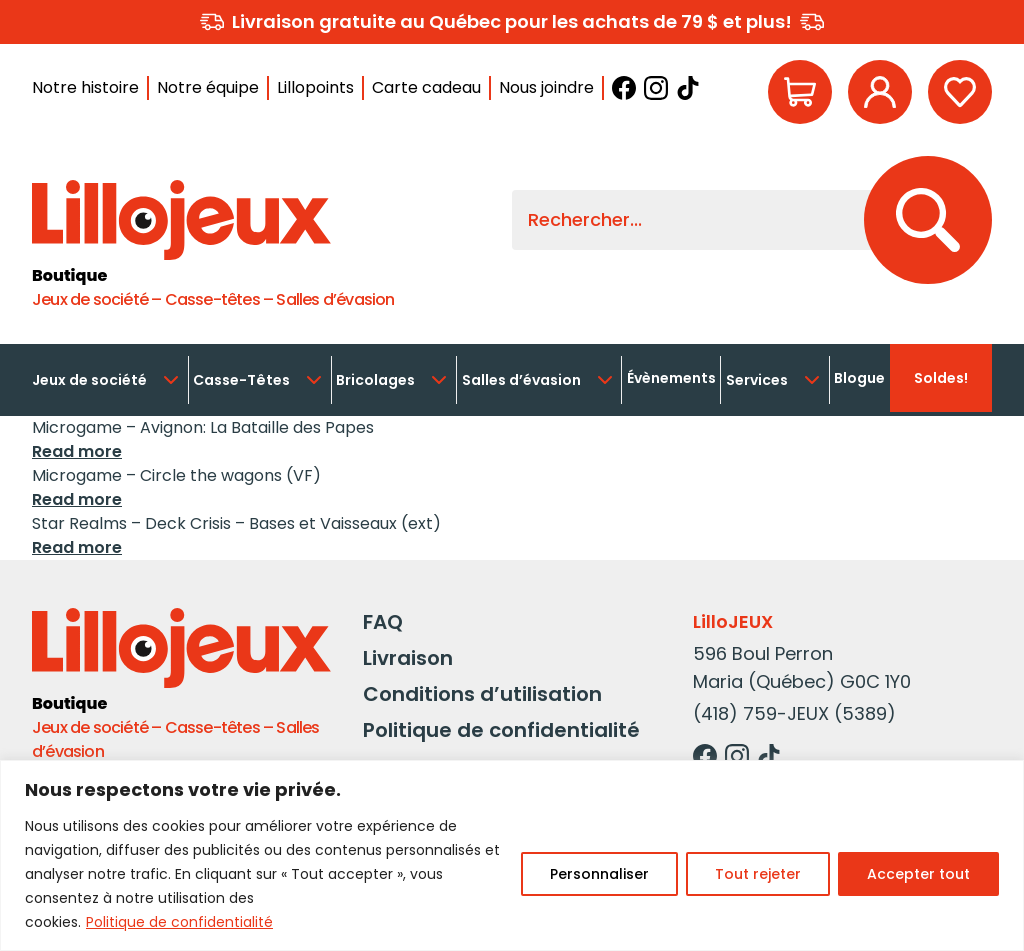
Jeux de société (107, 380)
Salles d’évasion (539, 380)
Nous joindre (546, 87)
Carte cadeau (426, 87)
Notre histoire (85, 87)
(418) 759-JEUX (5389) (794, 713)
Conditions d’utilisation (482, 694)
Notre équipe (208, 87)
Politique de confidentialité (179, 922)
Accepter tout (918, 874)
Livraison (408, 658)
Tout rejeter (758, 874)
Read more (77, 451)
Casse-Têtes (259, 380)
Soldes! (941, 378)
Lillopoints (315, 87)
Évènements (671, 378)
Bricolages (393, 380)
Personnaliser (599, 874)
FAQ (383, 622)
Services (775, 380)
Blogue (859, 378)
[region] (512, 855)
